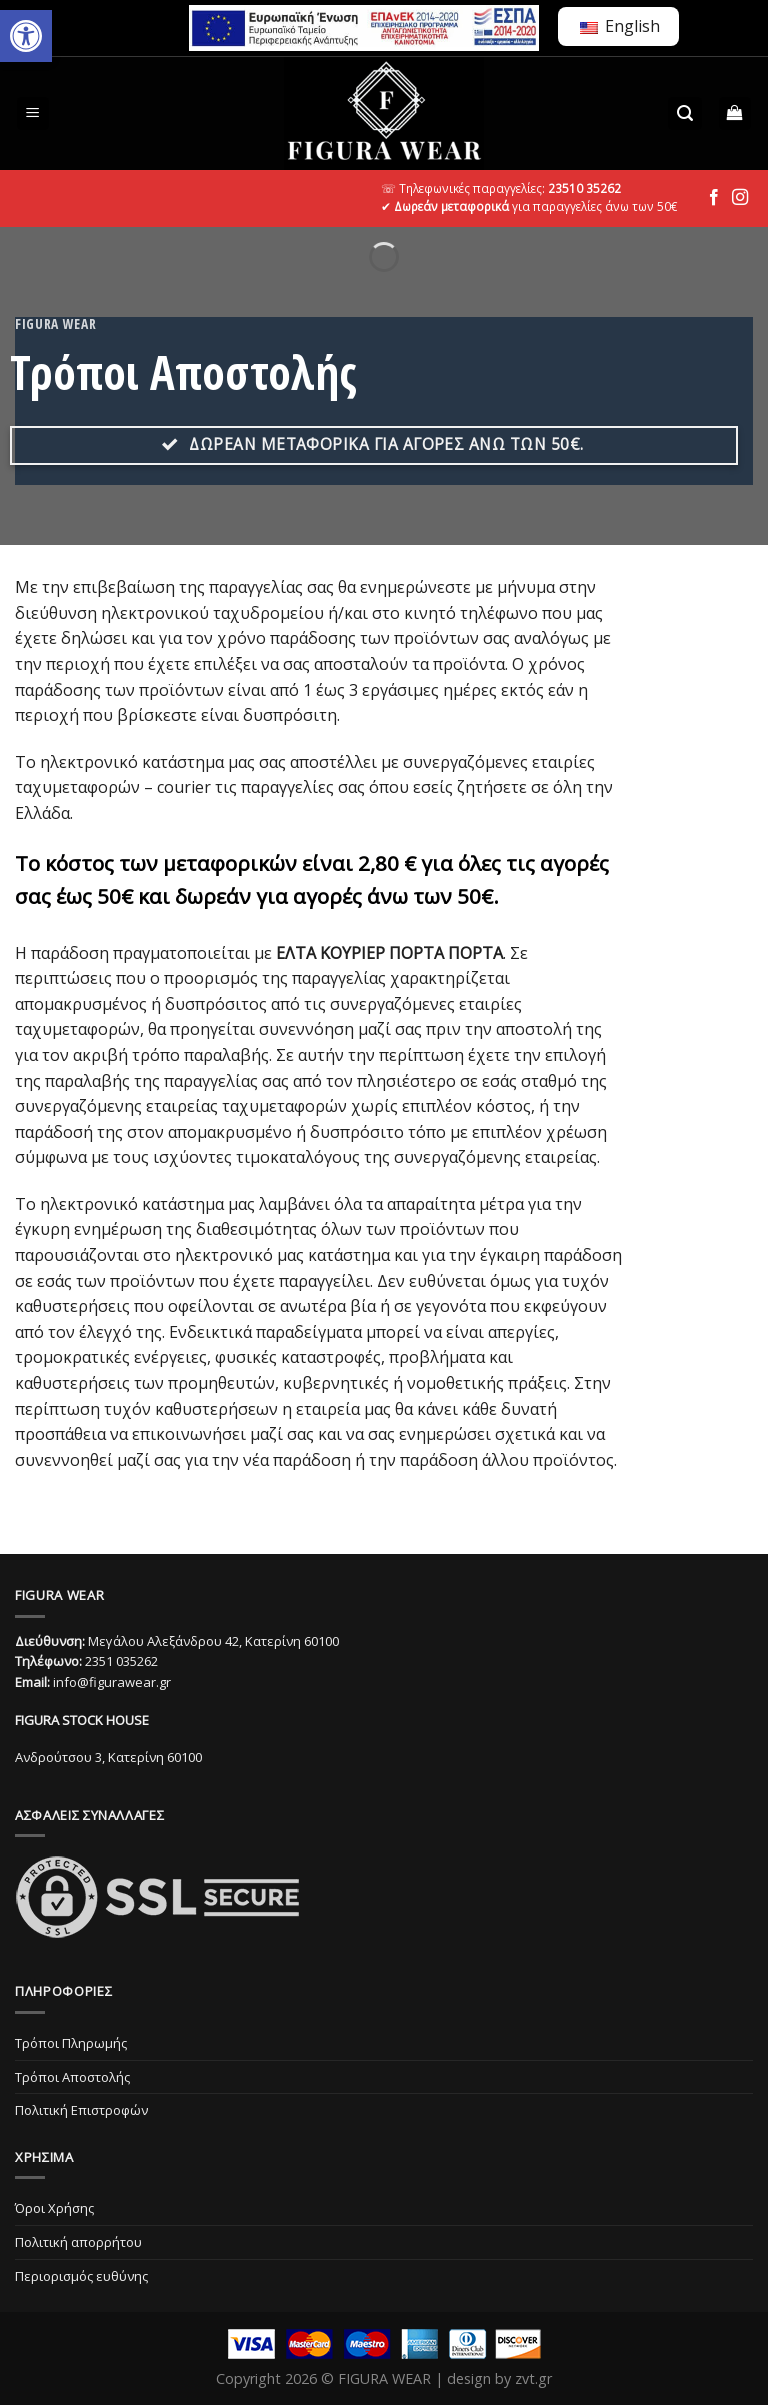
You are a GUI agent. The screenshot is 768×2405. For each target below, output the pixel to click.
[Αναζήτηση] (685, 113)
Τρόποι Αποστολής (72, 2077)
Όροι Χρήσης (54, 2208)
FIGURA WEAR (384, 2378)
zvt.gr (533, 2378)
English (620, 26)
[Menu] (33, 113)
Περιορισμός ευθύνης (81, 2276)
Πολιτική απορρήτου (78, 2242)
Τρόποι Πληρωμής (71, 2043)
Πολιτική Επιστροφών (81, 2110)
